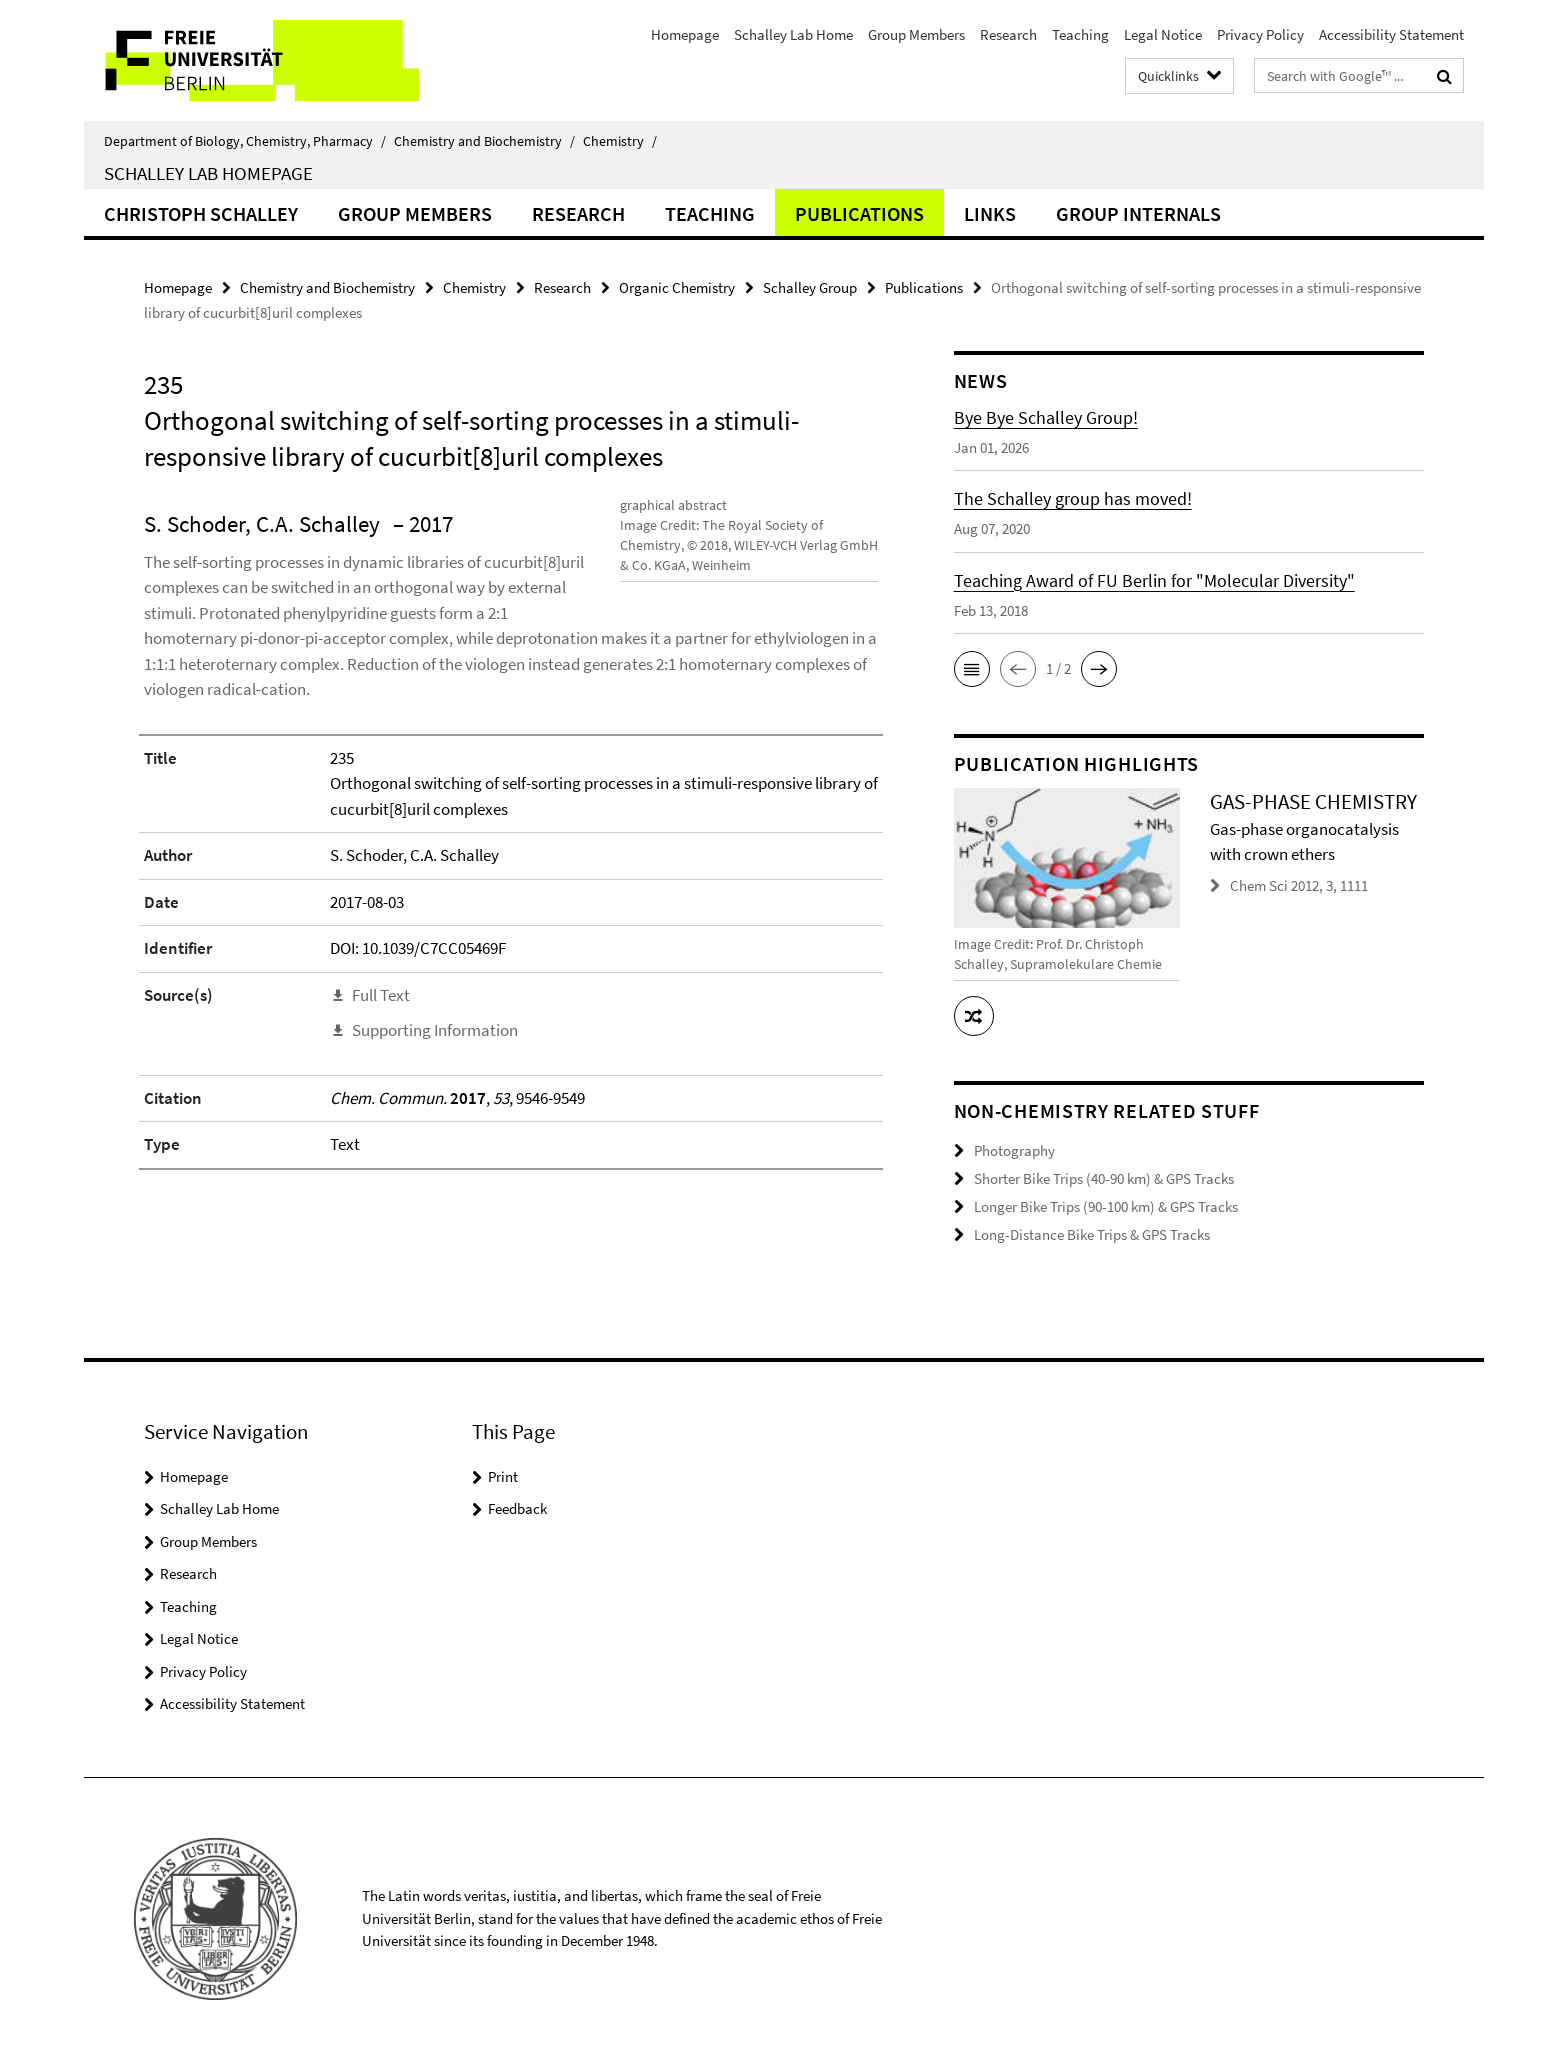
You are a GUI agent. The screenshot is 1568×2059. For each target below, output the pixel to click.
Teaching (1080, 34)
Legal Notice (1163, 34)
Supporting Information (435, 1056)
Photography (1014, 1150)
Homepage (685, 34)
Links (990, 213)
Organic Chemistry (677, 287)
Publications (859, 213)
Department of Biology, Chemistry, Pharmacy (245, 141)
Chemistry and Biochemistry (484, 141)
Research (1008, 34)
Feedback (517, 1506)
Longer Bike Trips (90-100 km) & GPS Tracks (1106, 1205)
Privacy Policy (1260, 34)
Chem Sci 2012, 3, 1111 (1299, 885)
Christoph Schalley (201, 213)
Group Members (916, 34)
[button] (972, 669)
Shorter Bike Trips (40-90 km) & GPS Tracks (1104, 1177)
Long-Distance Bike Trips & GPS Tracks (1092, 1232)
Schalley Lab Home (793, 34)
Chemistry (620, 141)
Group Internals (1138, 213)
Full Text (381, 1020)
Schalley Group (810, 287)
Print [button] (503, 1474)
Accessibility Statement (1391, 34)
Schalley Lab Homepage (208, 173)
